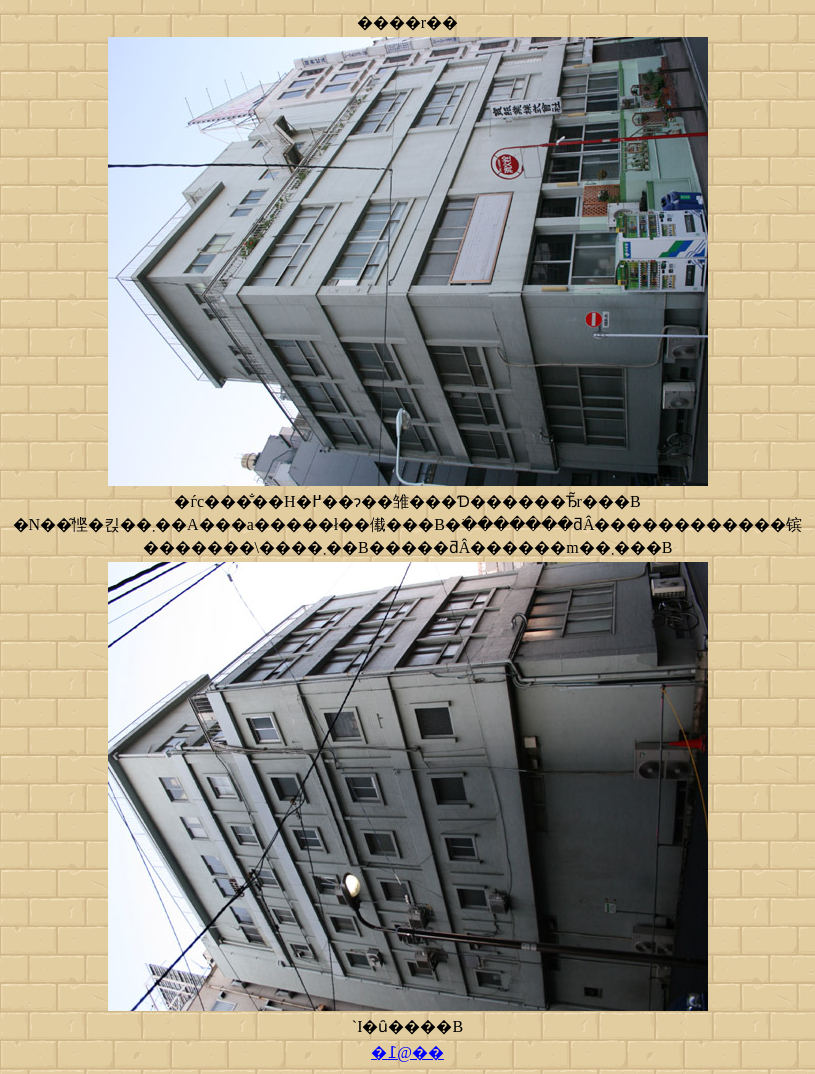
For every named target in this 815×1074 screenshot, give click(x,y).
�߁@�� (407, 1052)
